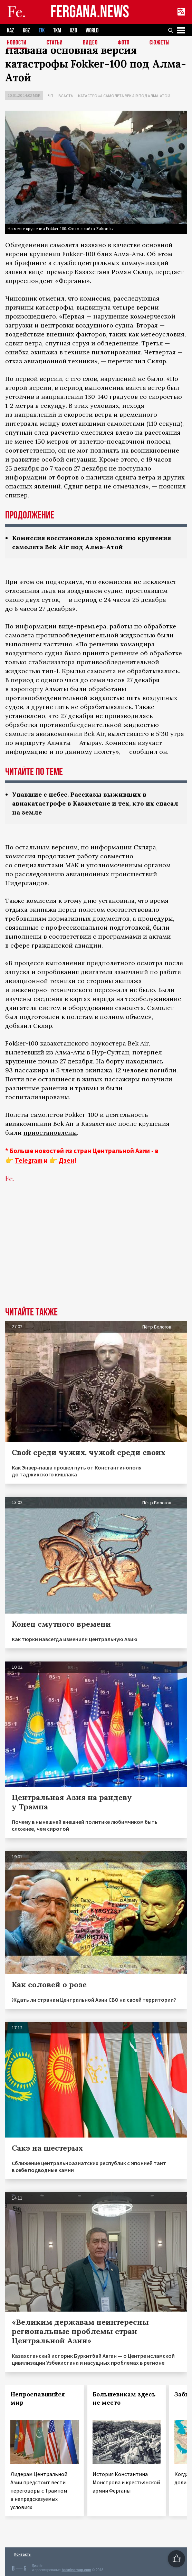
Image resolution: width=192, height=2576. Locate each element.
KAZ (10, 30)
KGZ (26, 30)
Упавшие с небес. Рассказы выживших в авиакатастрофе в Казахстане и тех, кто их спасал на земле (95, 803)
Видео (90, 43)
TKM (57, 30)
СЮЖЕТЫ (160, 43)
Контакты (22, 2554)
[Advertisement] (96, 1255)
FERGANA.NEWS (89, 12)
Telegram (28, 1160)
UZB (73, 30)
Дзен (66, 1160)
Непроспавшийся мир (37, 2398)
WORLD (92, 30)
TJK (42, 30)
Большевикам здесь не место (124, 2398)
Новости (17, 43)
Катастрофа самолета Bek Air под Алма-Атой (124, 95)
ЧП (50, 95)
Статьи (55, 43)
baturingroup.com (76, 2570)
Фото (123, 43)
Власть (65, 95)
